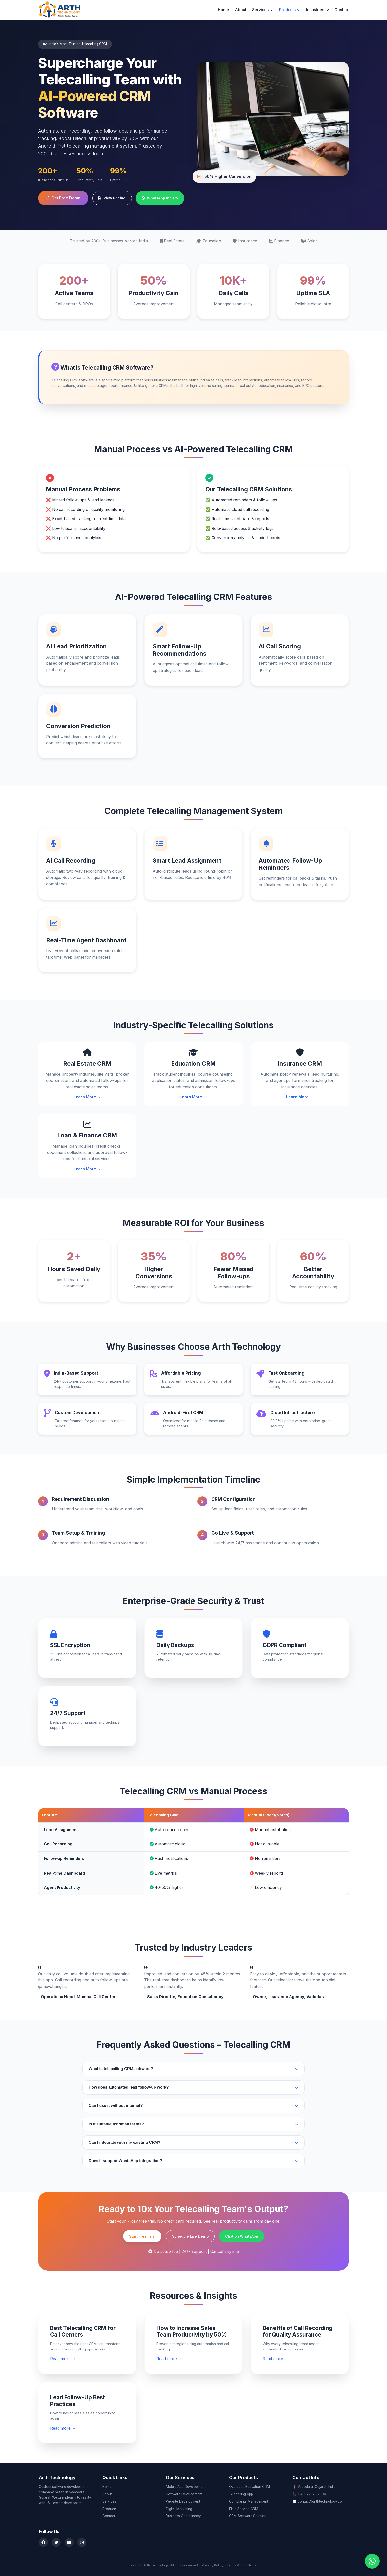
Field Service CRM (243, 2509)
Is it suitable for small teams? (193, 2124)
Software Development (184, 2494)
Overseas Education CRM (249, 2487)
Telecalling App (241, 2494)
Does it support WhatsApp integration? (193, 2161)
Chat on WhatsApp (241, 2236)
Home (223, 9)
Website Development (183, 2501)
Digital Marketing (179, 2509)
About (240, 9)
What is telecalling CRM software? (193, 2069)
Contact (341, 9)
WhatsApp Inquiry (160, 198)
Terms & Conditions (241, 2565)
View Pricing (112, 198)
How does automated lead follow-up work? (193, 2087)
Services (262, 9)
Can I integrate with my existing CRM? (193, 2142)
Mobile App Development (186, 2487)
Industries (317, 9)
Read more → (63, 2358)
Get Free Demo (63, 197)
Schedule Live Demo (190, 2236)
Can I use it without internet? (193, 2105)
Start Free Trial (142, 2236)
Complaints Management (248, 2501)
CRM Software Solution (247, 2516)
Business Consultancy (183, 2516)
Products (289, 9)
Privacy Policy (212, 2565)
